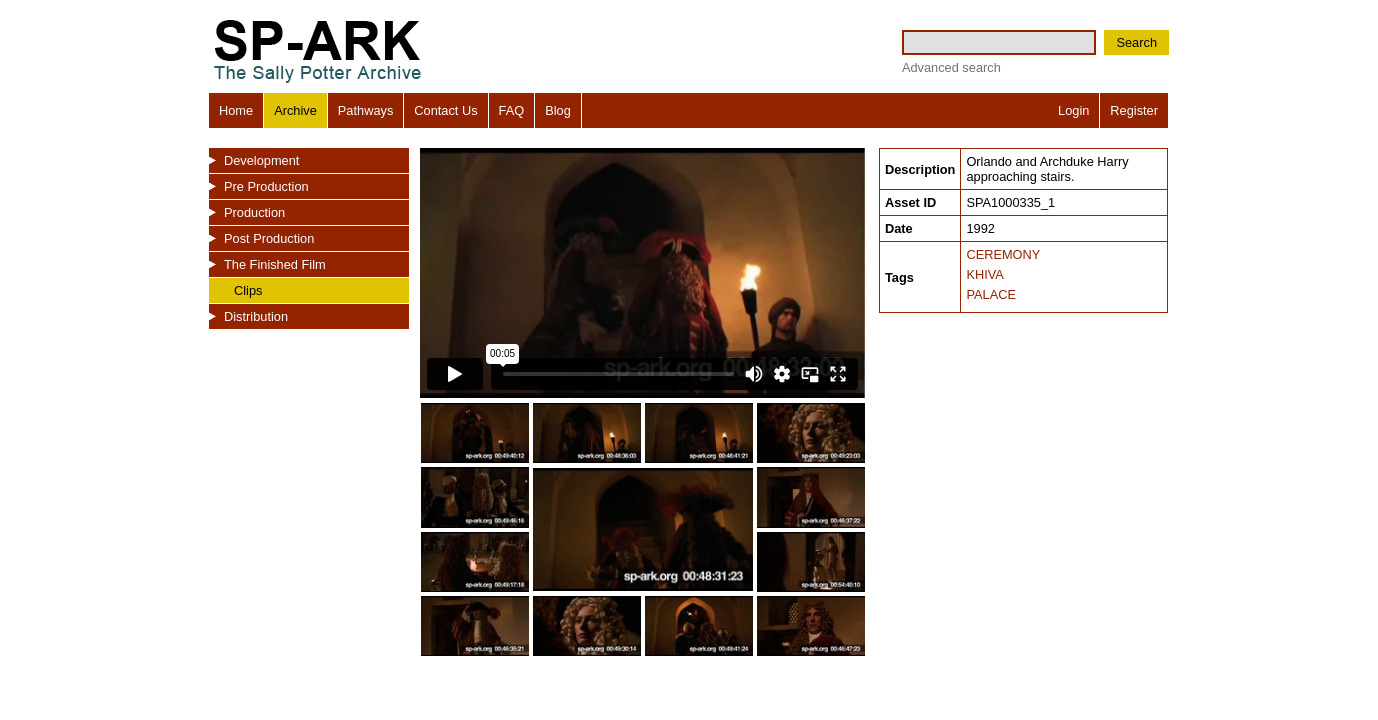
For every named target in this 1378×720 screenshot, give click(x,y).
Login (1073, 110)
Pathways (365, 110)
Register (1134, 110)
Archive (295, 110)
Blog (558, 110)
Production (254, 212)
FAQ (512, 110)
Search (1136, 42)
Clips (248, 290)
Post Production (269, 238)
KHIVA (984, 274)
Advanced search (951, 67)
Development (261, 160)
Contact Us (445, 110)
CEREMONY (1003, 254)
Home (236, 110)
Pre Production (266, 186)
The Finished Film (275, 264)
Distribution (256, 316)
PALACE (991, 294)
